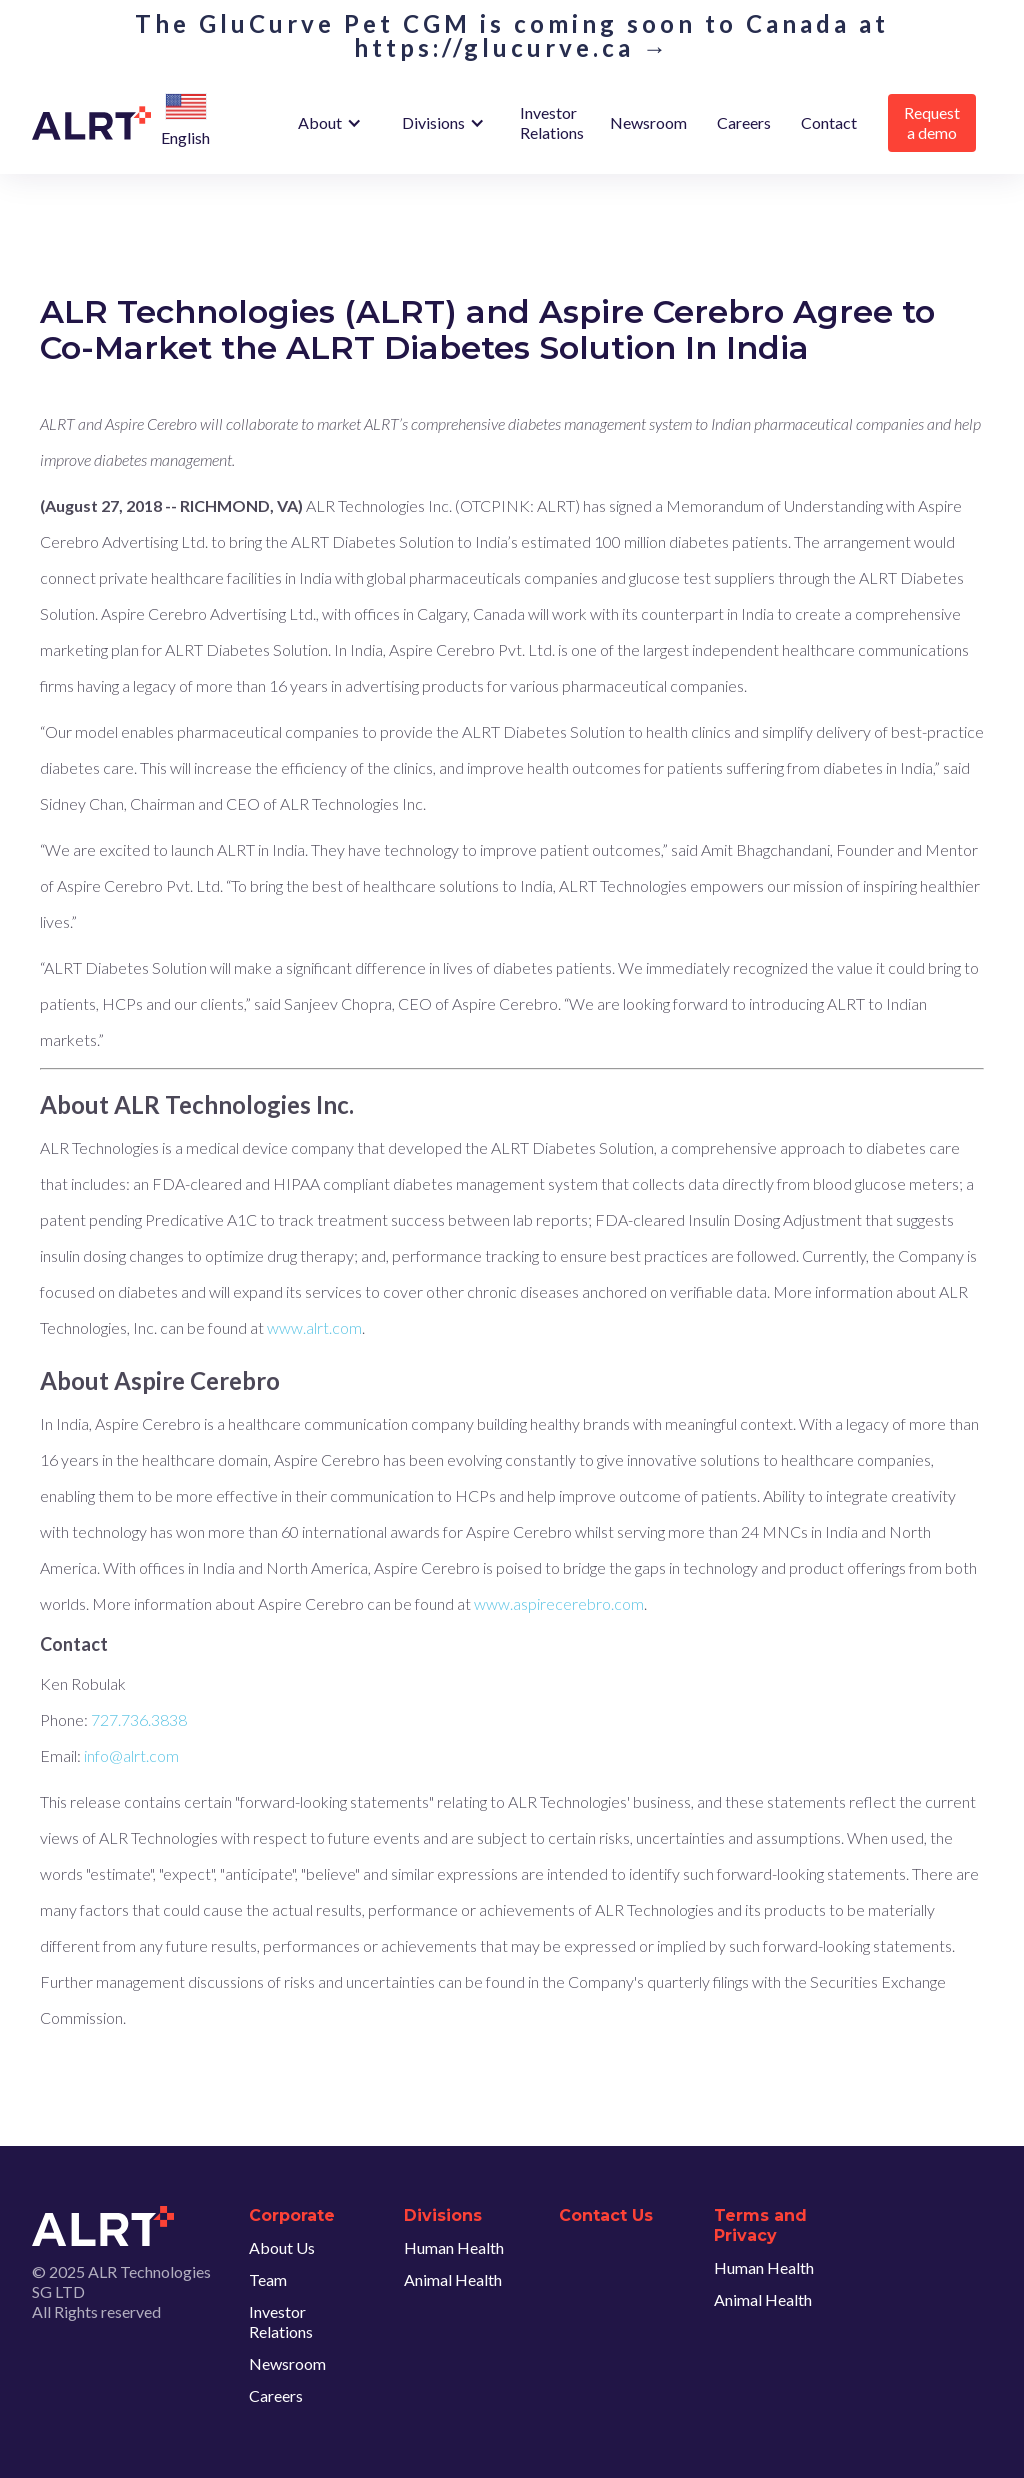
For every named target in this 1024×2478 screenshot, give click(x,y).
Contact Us (606, 2215)
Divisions (433, 122)
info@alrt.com (131, 1755)
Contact (829, 122)
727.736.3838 (139, 1719)
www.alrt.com (314, 1327)
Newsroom (648, 122)
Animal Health (453, 2279)
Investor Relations (552, 122)
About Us (282, 2247)
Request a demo (932, 122)
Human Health (454, 2247)
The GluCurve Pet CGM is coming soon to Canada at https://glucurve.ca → (512, 36)
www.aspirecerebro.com (559, 1603)
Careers (744, 122)
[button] (186, 107)
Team (268, 2279)
